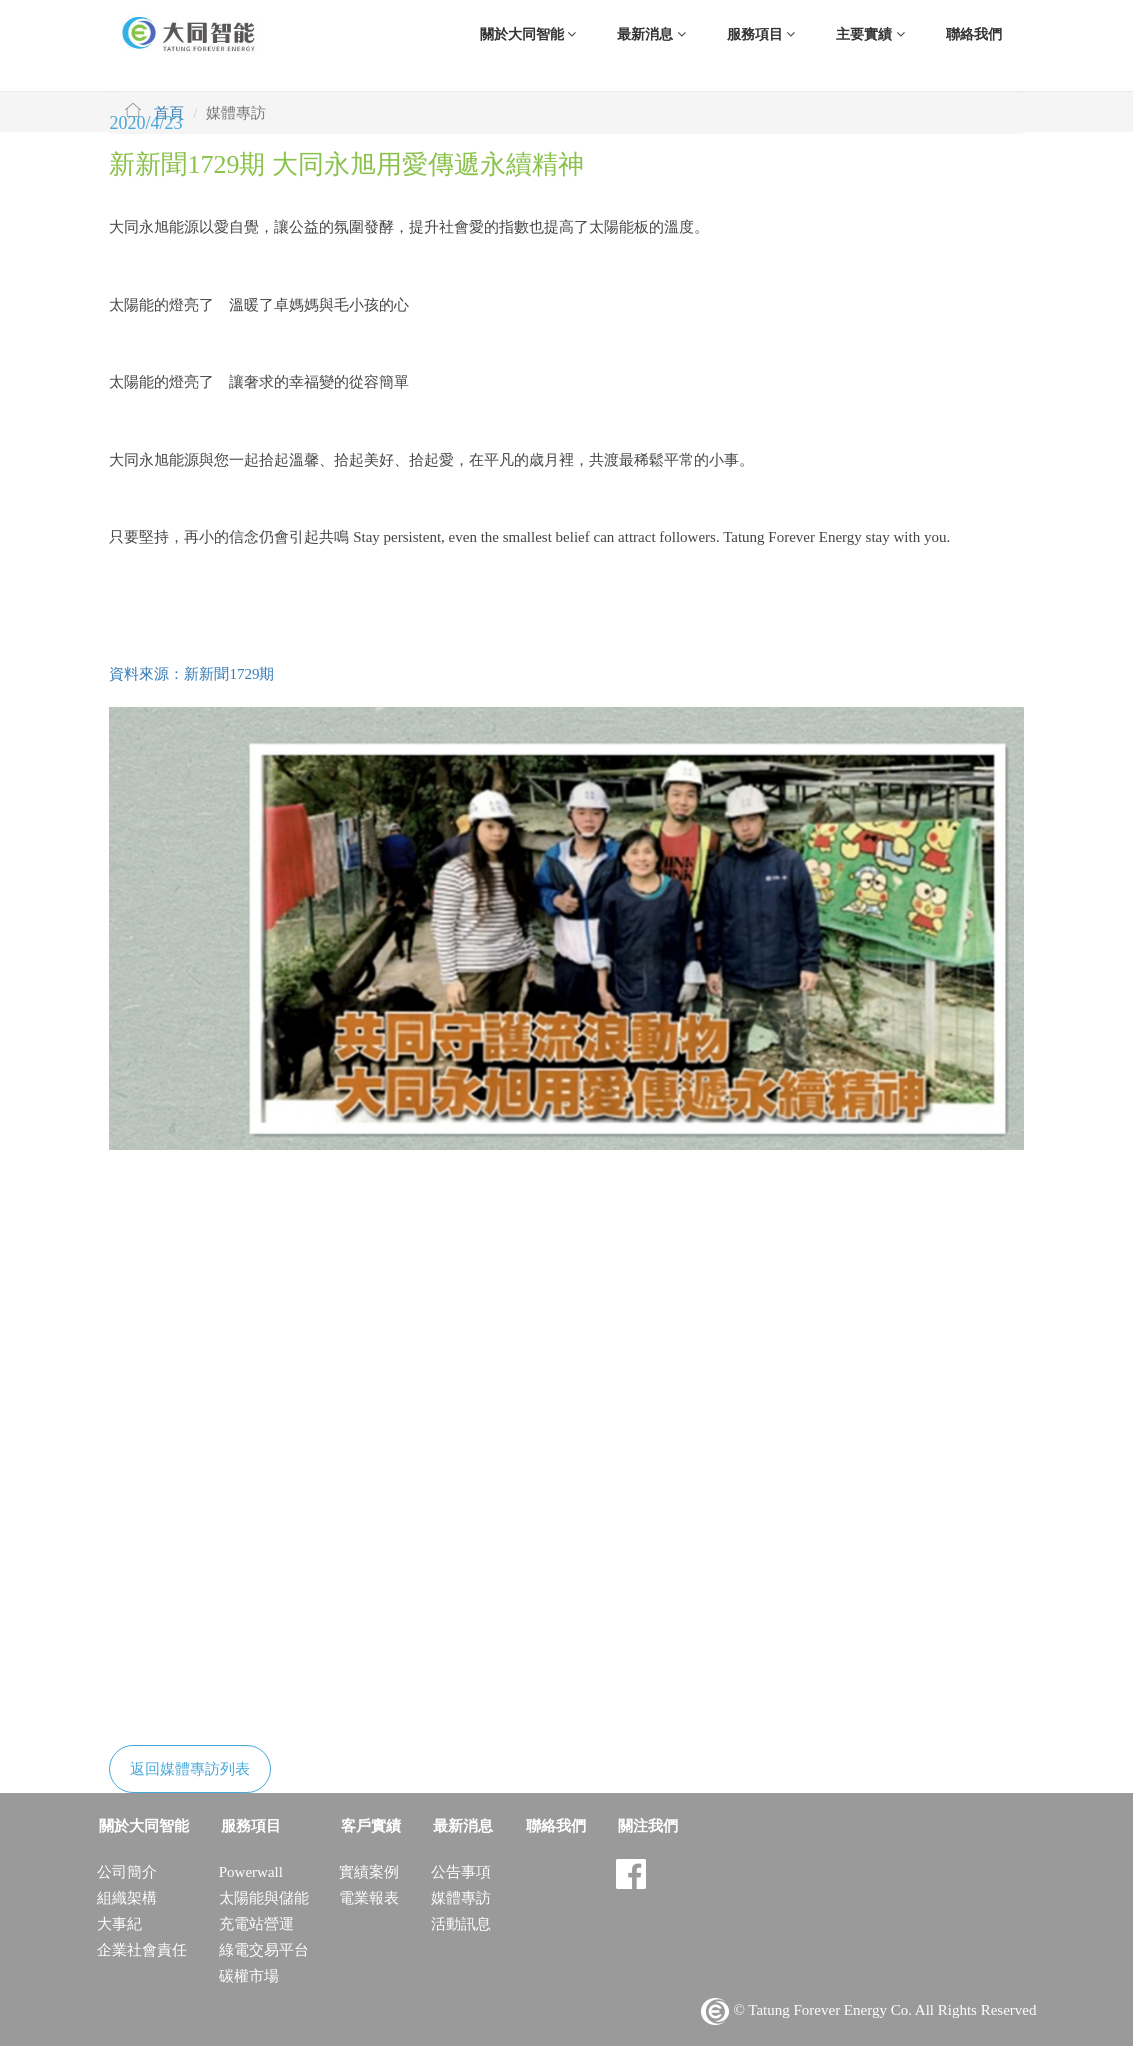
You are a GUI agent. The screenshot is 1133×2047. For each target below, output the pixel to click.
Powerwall (249, 1873)
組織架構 (127, 1899)
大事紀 (119, 1925)
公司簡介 (127, 1873)
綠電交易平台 (262, 1951)
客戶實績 (367, 1827)
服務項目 (761, 34)
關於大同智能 (528, 34)
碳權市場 (247, 1977)
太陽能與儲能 (262, 1899)
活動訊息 (457, 1925)
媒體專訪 (457, 1899)
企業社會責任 (142, 1951)
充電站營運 (254, 1925)
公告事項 (457, 1873)
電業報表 (367, 1899)
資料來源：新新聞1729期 (191, 675)
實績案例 (367, 1873)
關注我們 (637, 1827)
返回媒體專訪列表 (190, 1770)
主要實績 (870, 34)
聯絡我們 (974, 34)
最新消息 (651, 34)
